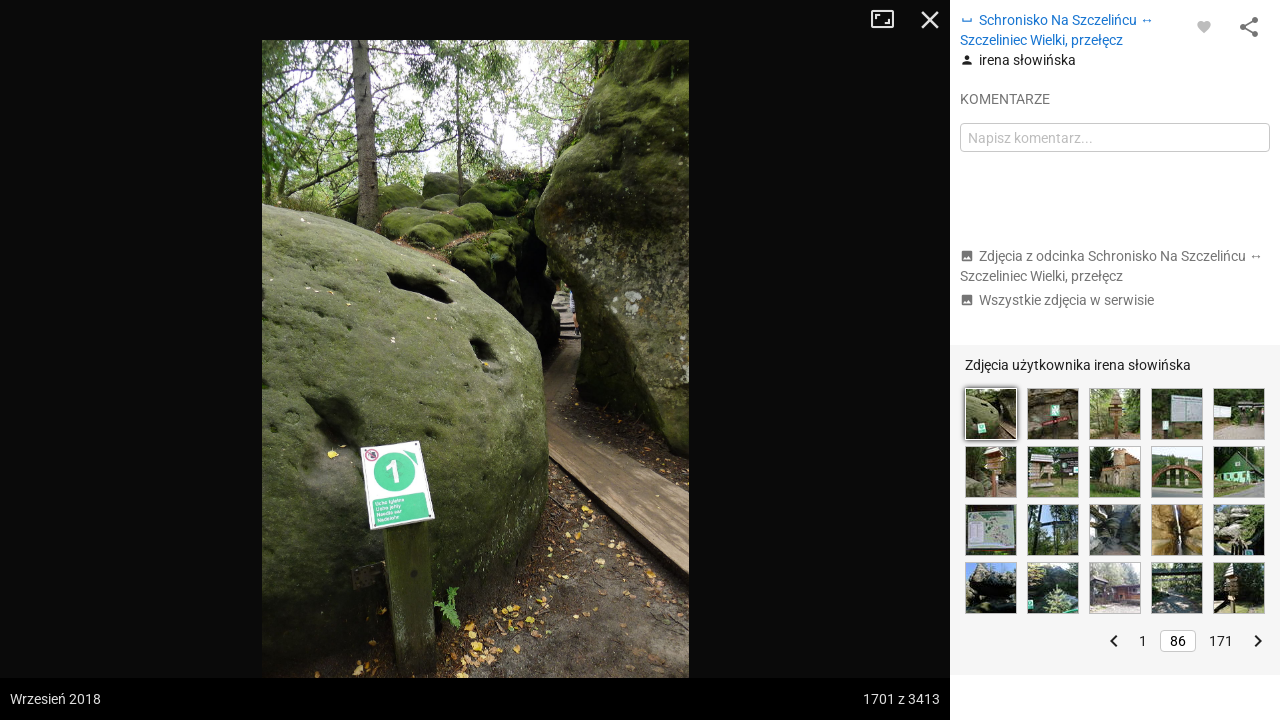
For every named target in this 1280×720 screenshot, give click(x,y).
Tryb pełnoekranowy (890, 20)
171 (1221, 641)
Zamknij (930, 20)
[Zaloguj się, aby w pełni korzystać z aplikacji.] (1204, 26)
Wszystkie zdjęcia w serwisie (1057, 300)
